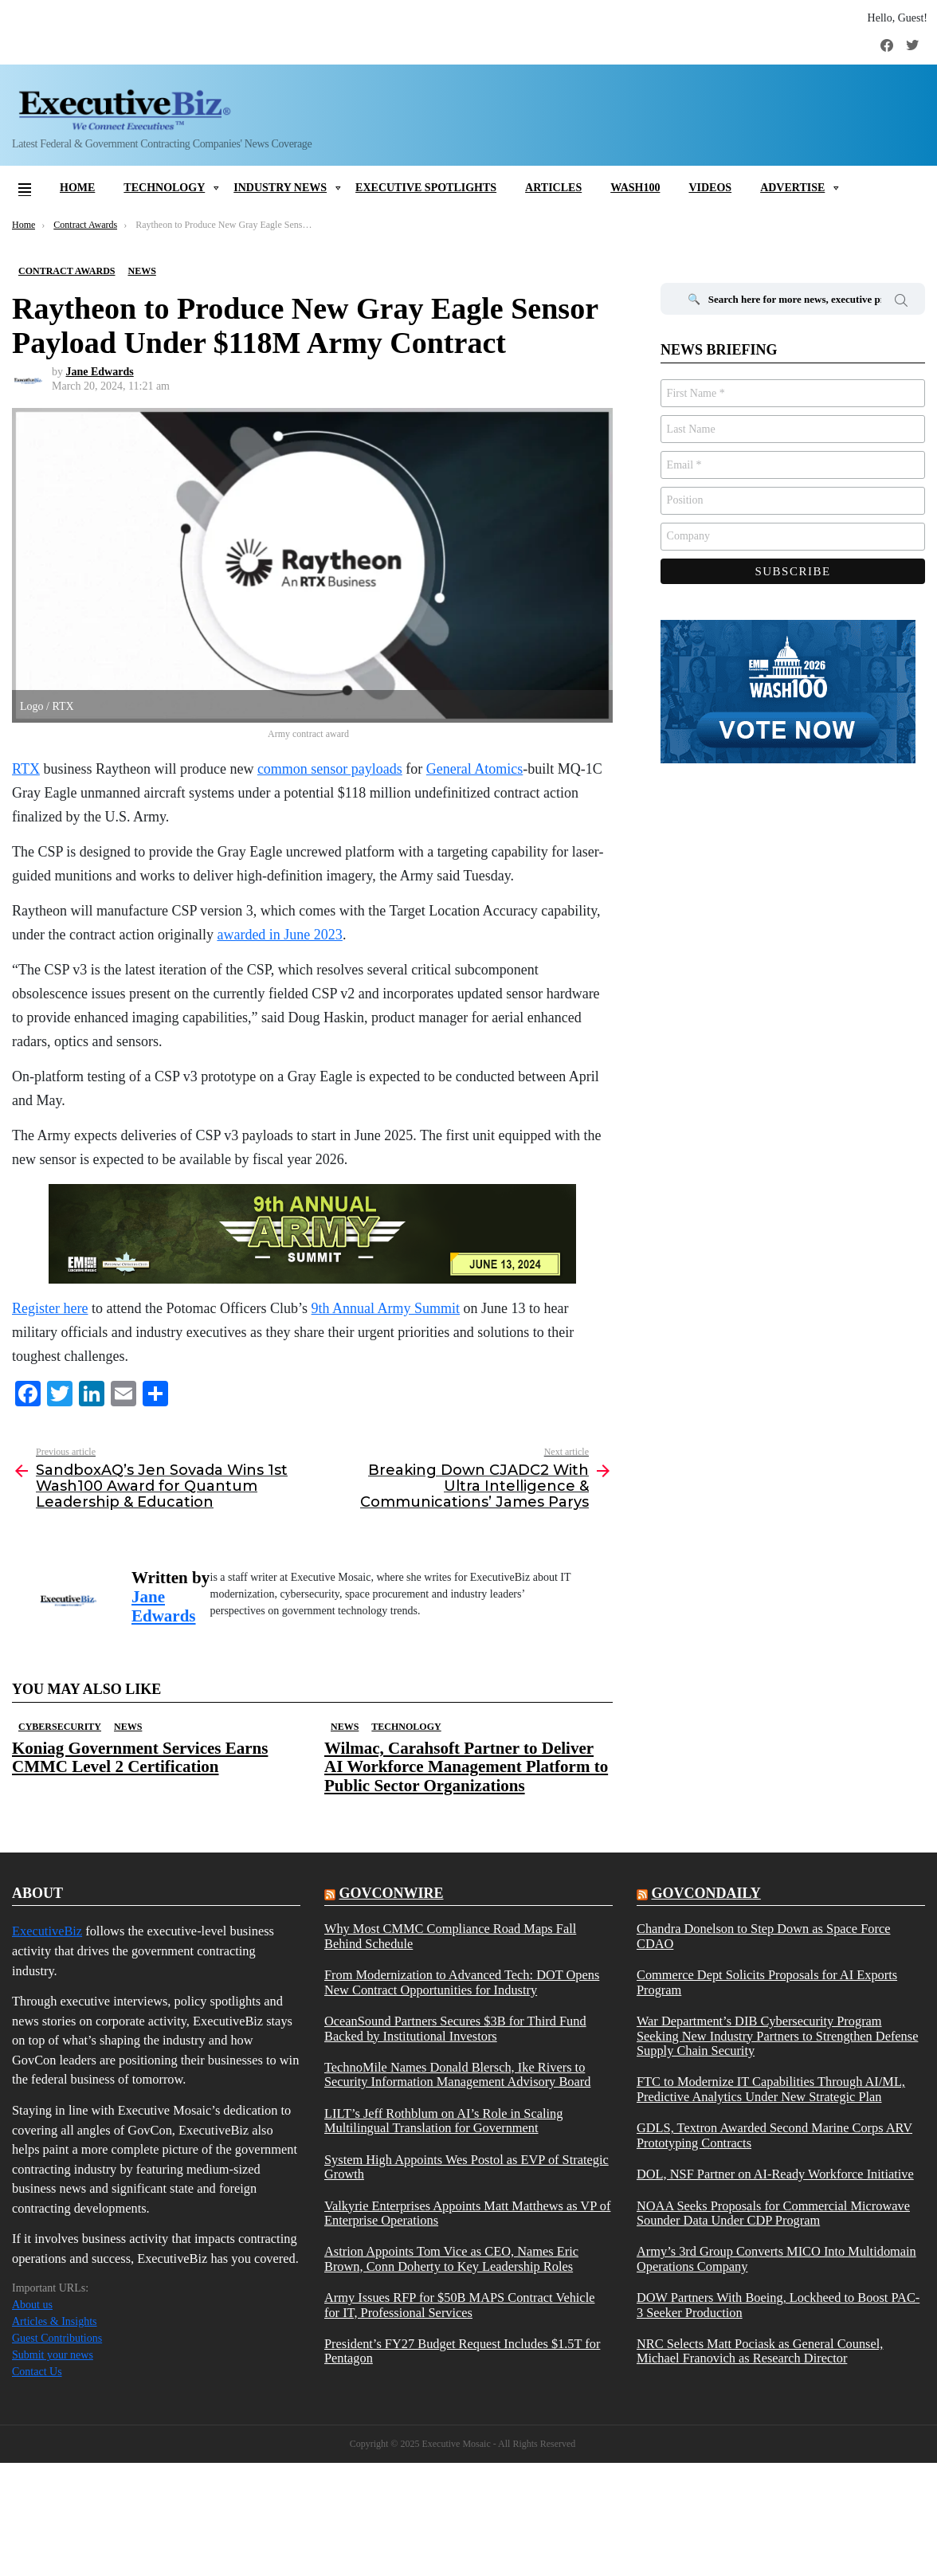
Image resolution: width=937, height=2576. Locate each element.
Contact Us (37, 2372)
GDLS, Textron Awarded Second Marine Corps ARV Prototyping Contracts (774, 2135)
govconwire (391, 1893)
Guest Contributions (57, 2338)
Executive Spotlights (425, 188)
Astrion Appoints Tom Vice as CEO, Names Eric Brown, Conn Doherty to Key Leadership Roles (451, 2259)
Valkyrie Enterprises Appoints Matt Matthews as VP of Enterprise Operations (467, 2213)
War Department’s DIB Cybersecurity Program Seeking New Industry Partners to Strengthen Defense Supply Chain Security (777, 2036)
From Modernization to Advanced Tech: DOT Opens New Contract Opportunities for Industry (461, 1982)
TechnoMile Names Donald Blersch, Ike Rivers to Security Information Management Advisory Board (457, 2074)
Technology (164, 188)
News (128, 1726)
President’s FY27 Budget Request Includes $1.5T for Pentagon (462, 2351)
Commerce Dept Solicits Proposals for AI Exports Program (767, 1982)
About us (32, 2305)
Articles (553, 188)
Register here (50, 1308)
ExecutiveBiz (47, 1931)
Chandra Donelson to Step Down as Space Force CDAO (764, 1936)
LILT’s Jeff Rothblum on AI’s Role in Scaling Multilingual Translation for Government (443, 2121)
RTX (26, 769)
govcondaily (705, 1893)
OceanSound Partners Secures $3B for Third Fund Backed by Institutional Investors (455, 2028)
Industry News (280, 188)
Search (901, 303)
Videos (709, 188)
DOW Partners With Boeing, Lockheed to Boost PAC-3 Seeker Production (778, 2305)
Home (77, 188)
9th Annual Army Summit (386, 1308)
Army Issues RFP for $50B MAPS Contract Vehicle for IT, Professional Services (459, 2305)
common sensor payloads (329, 769)
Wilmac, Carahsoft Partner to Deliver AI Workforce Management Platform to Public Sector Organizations (466, 1766)
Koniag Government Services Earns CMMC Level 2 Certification (140, 1757)
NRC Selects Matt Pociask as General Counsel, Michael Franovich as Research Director (760, 2351)
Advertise (792, 188)
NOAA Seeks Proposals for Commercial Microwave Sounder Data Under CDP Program (773, 2213)
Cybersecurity (59, 1726)
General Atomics (474, 769)
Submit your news (52, 2355)
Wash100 (635, 188)
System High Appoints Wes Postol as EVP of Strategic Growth (466, 2167)
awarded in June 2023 (279, 935)
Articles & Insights (54, 2321)
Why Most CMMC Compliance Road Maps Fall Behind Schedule (450, 1936)
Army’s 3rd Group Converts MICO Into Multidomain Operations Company (776, 2259)
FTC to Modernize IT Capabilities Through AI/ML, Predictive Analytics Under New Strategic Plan (771, 2089)
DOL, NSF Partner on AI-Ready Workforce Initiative (775, 2174)
